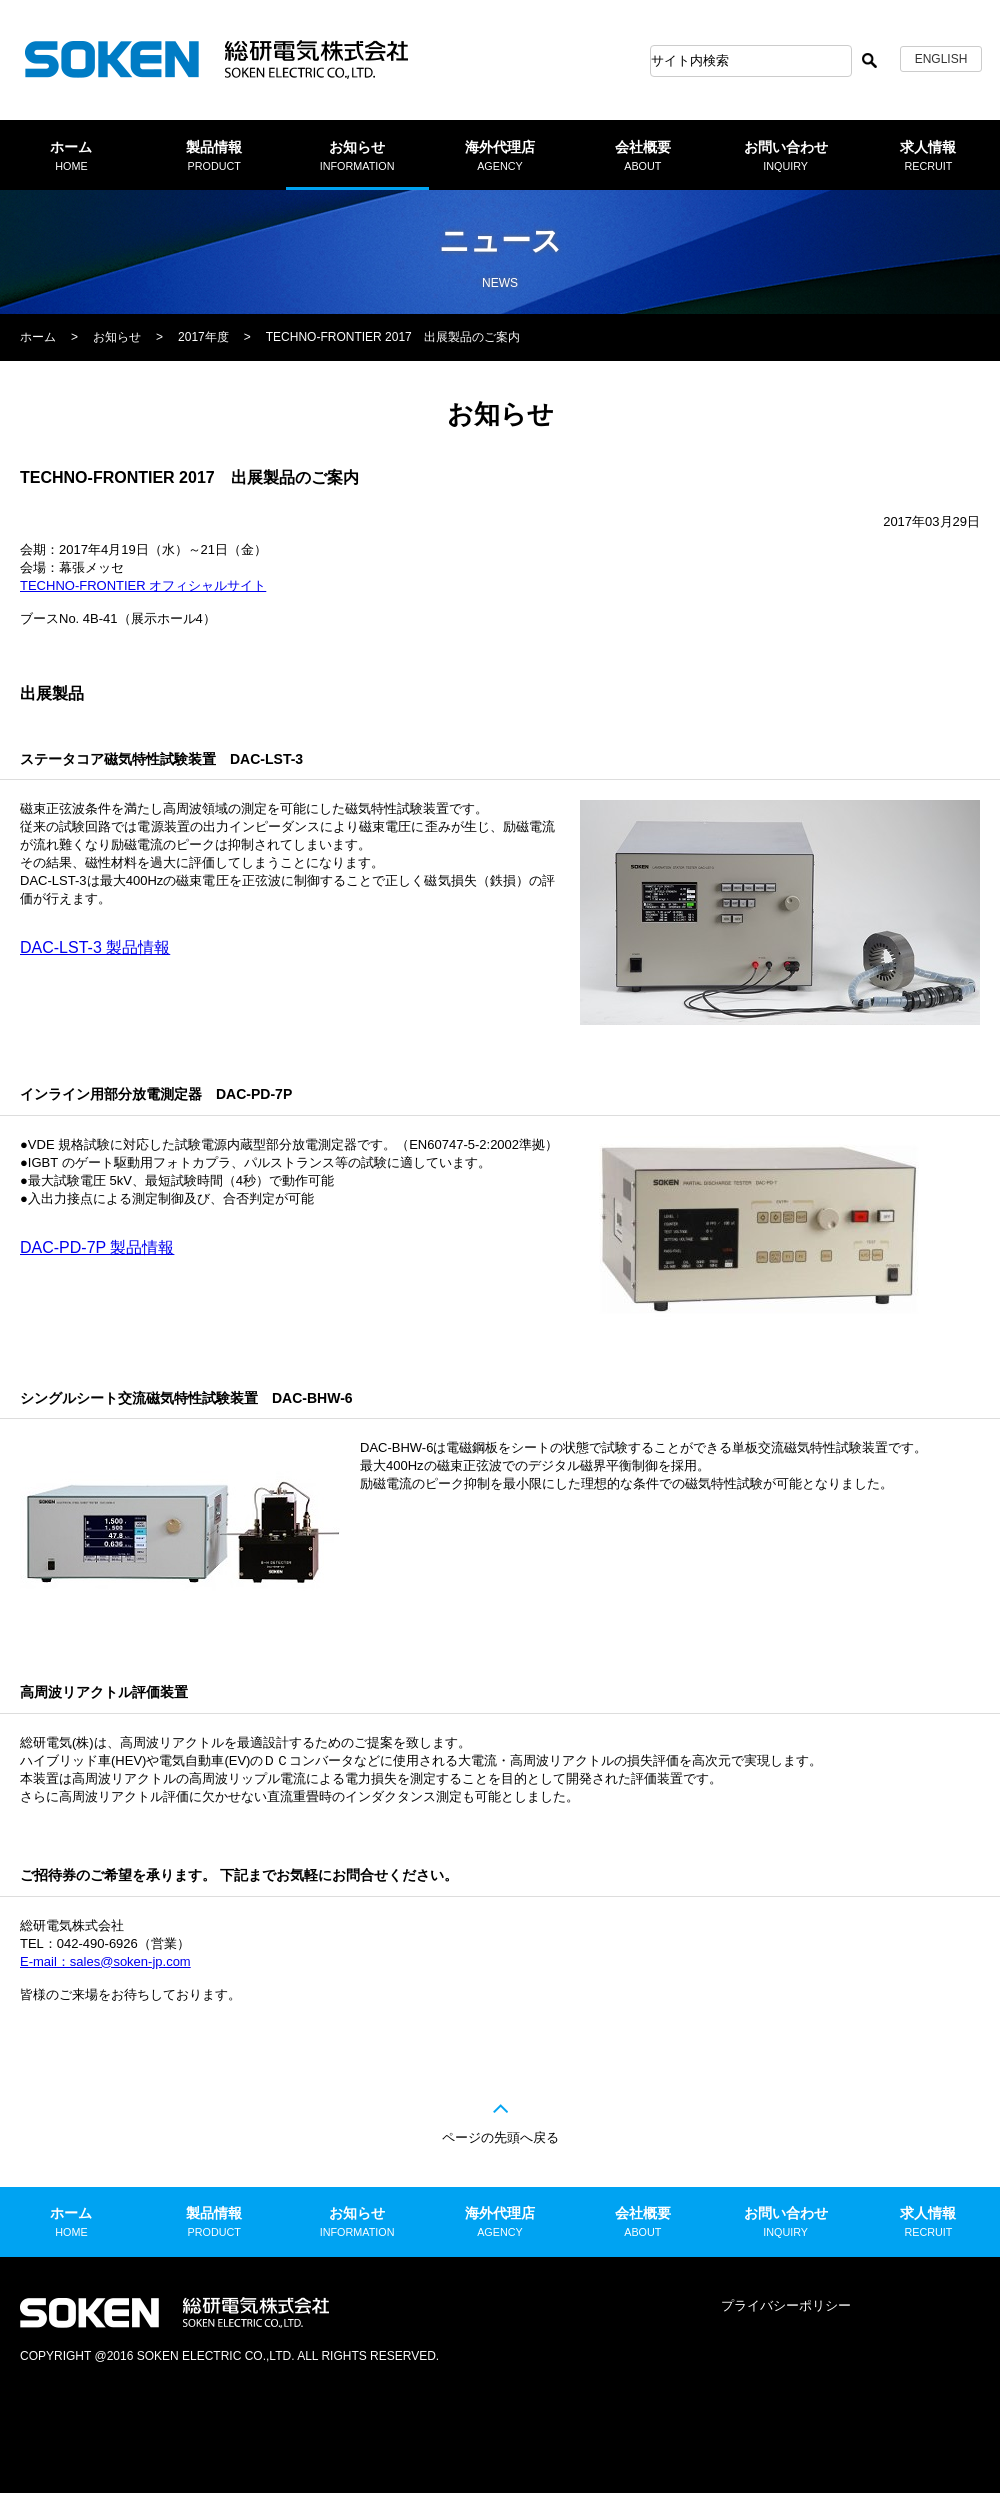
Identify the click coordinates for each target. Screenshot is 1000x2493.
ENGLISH (941, 59)
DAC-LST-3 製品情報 (95, 947)
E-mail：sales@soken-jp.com (105, 1961)
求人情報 (928, 155)
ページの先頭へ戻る (500, 2137)
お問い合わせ (786, 155)
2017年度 (203, 337)
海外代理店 (500, 155)
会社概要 (643, 155)
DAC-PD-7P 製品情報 (97, 1247)
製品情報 (214, 155)
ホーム (71, 155)
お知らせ (357, 155)
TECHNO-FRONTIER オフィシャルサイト (143, 585)
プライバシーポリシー (786, 2305)
